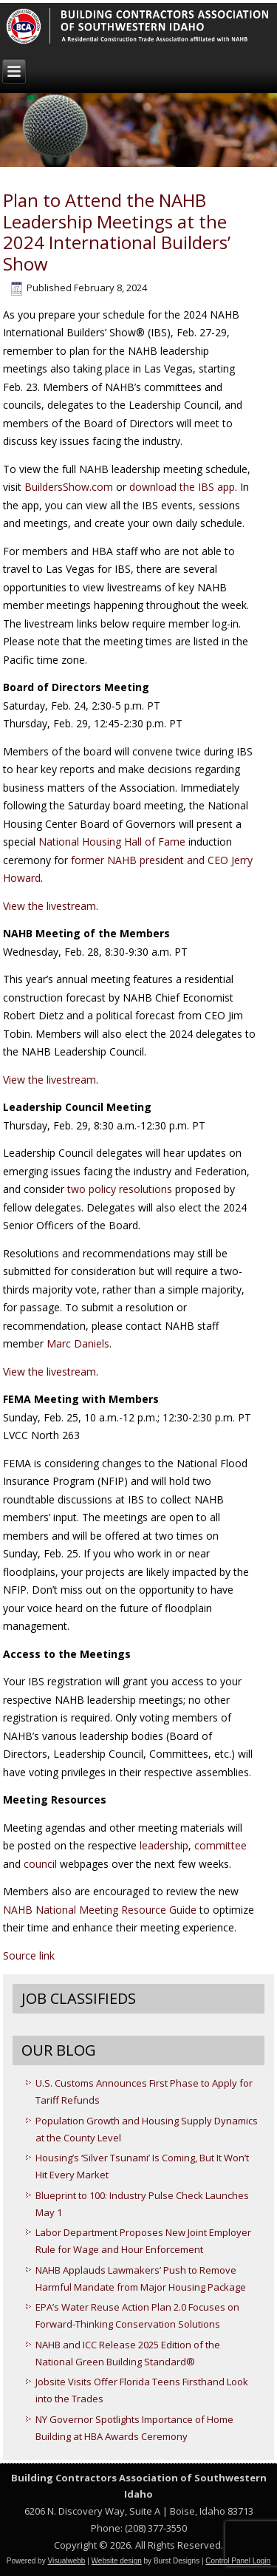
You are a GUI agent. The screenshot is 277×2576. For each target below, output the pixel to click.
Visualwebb (66, 2561)
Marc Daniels (78, 1343)
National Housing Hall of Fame (111, 842)
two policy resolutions (119, 1189)
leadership (164, 1845)
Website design (117, 2561)
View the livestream (49, 906)
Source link (29, 1955)
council (42, 1864)
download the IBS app (182, 487)
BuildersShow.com (68, 487)
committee (220, 1845)
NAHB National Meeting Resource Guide (99, 1910)
